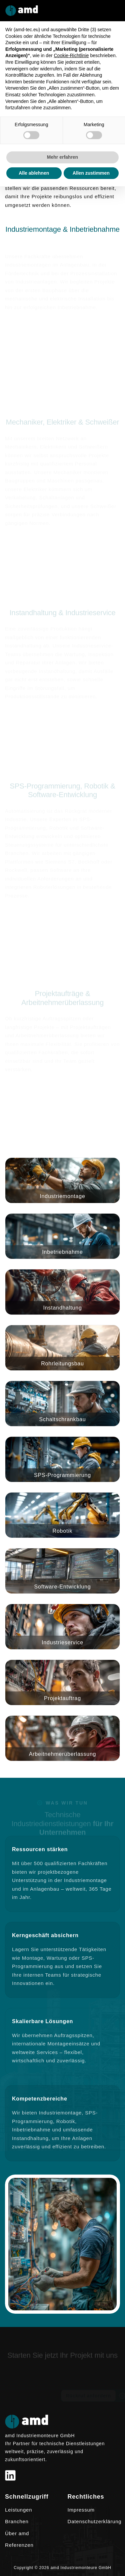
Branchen (17, 2521)
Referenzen (19, 2545)
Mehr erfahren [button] (62, 157)
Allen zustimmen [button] (91, 173)
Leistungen (18, 2510)
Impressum (81, 2510)
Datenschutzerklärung (95, 2521)
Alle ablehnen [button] (34, 173)
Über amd (17, 2533)
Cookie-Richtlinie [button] (71, 55)
